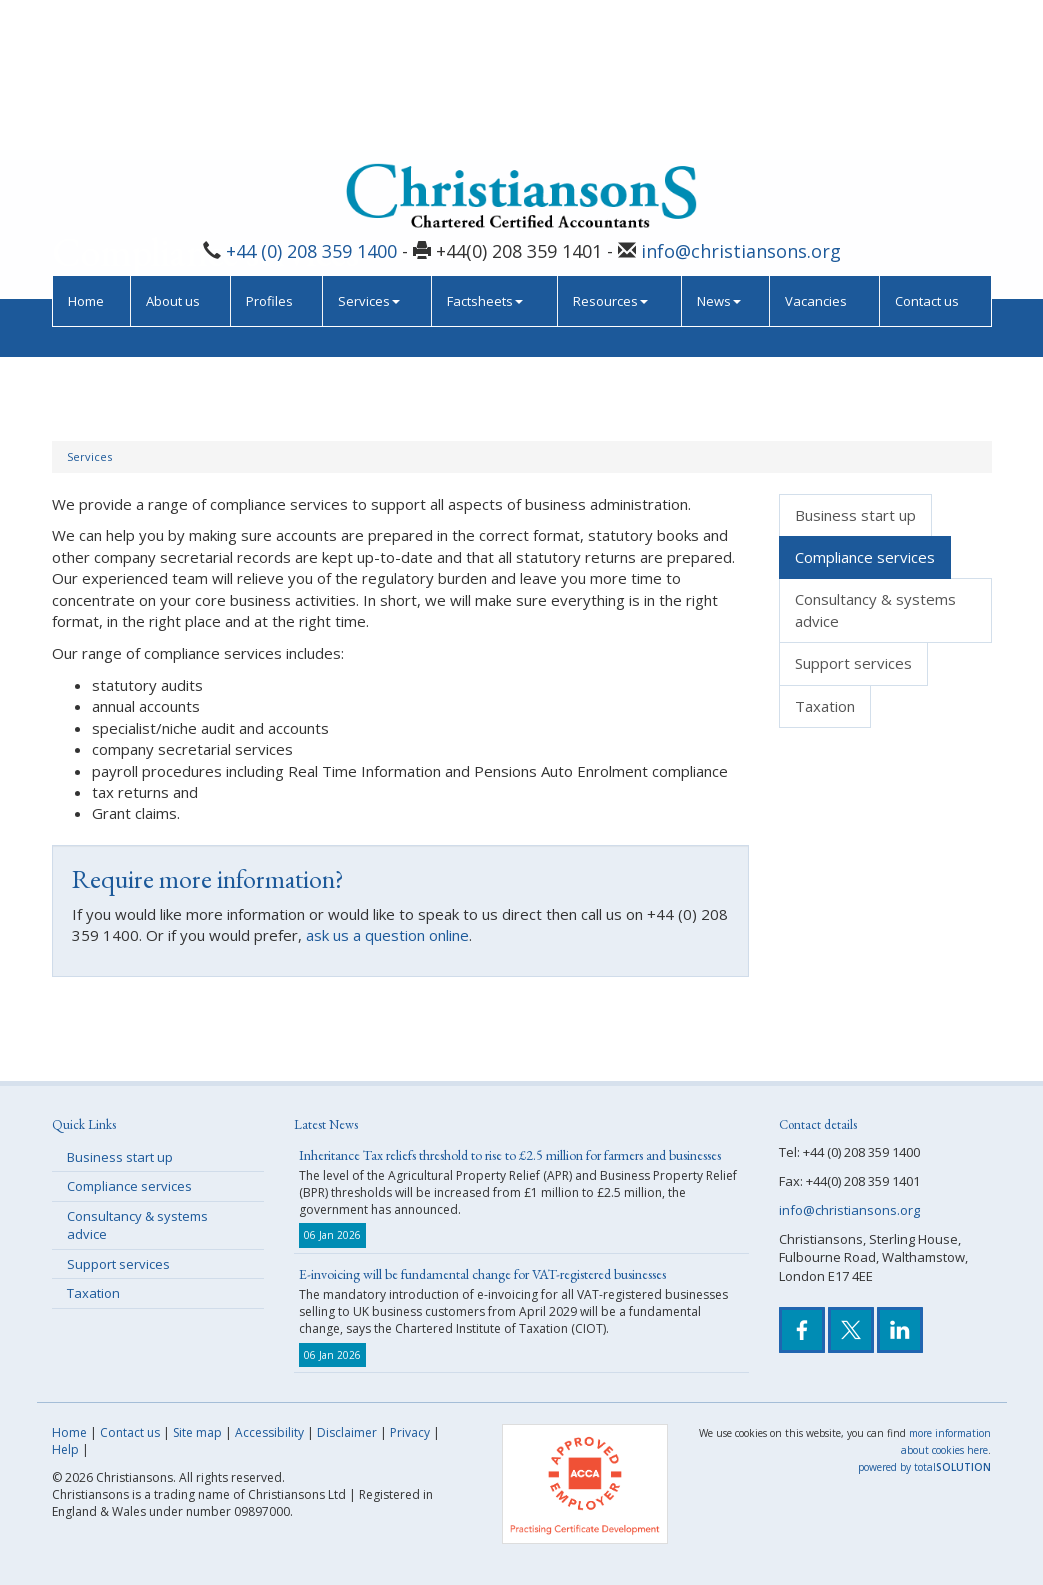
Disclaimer (347, 1432)
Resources (610, 158)
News (719, 158)
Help (65, 1449)
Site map (197, 1432)
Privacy (410, 1432)
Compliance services (865, 557)
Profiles (269, 158)
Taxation (825, 706)
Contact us (927, 158)
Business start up (855, 515)
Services (369, 158)
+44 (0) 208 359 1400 (311, 109)
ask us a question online (387, 935)
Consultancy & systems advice (875, 609)
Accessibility (269, 1432)
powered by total (924, 1467)
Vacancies (816, 158)
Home (86, 158)
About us (173, 158)
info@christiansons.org (741, 109)
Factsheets (485, 158)
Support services (853, 663)
